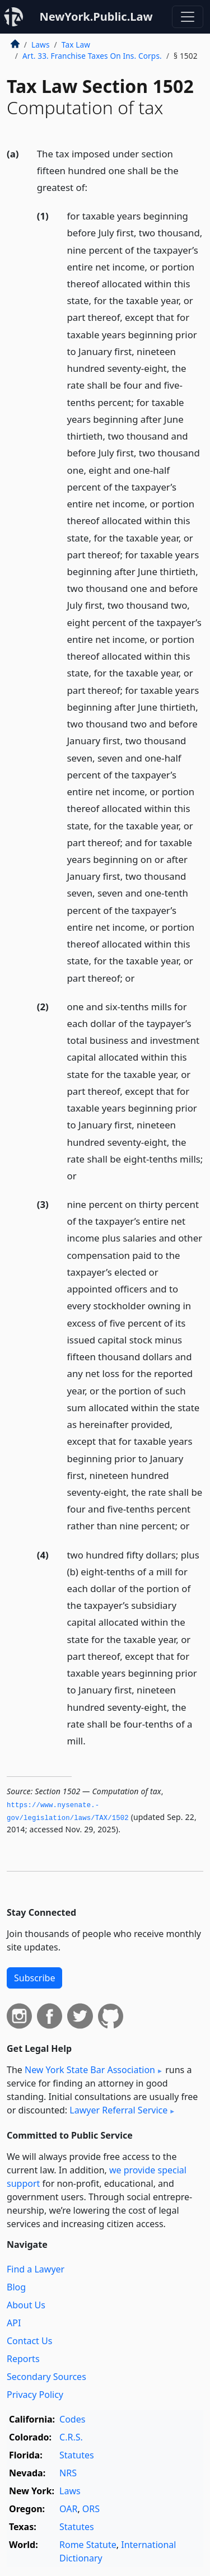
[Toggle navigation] (187, 17)
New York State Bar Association (90, 2070)
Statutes (76, 2455)
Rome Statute (87, 2544)
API (14, 2323)
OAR (68, 2509)
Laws (40, 44)
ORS (91, 2509)
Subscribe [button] (34, 1978)
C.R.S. (71, 2437)
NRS (68, 2473)
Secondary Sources (46, 2376)
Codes (72, 2419)
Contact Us (29, 2341)
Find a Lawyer (35, 2269)
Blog (16, 2287)
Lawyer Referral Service (118, 2110)
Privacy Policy (35, 2394)
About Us (26, 2305)
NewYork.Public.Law (95, 16)
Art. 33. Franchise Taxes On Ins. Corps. (92, 55)
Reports (23, 2359)
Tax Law (76, 44)
